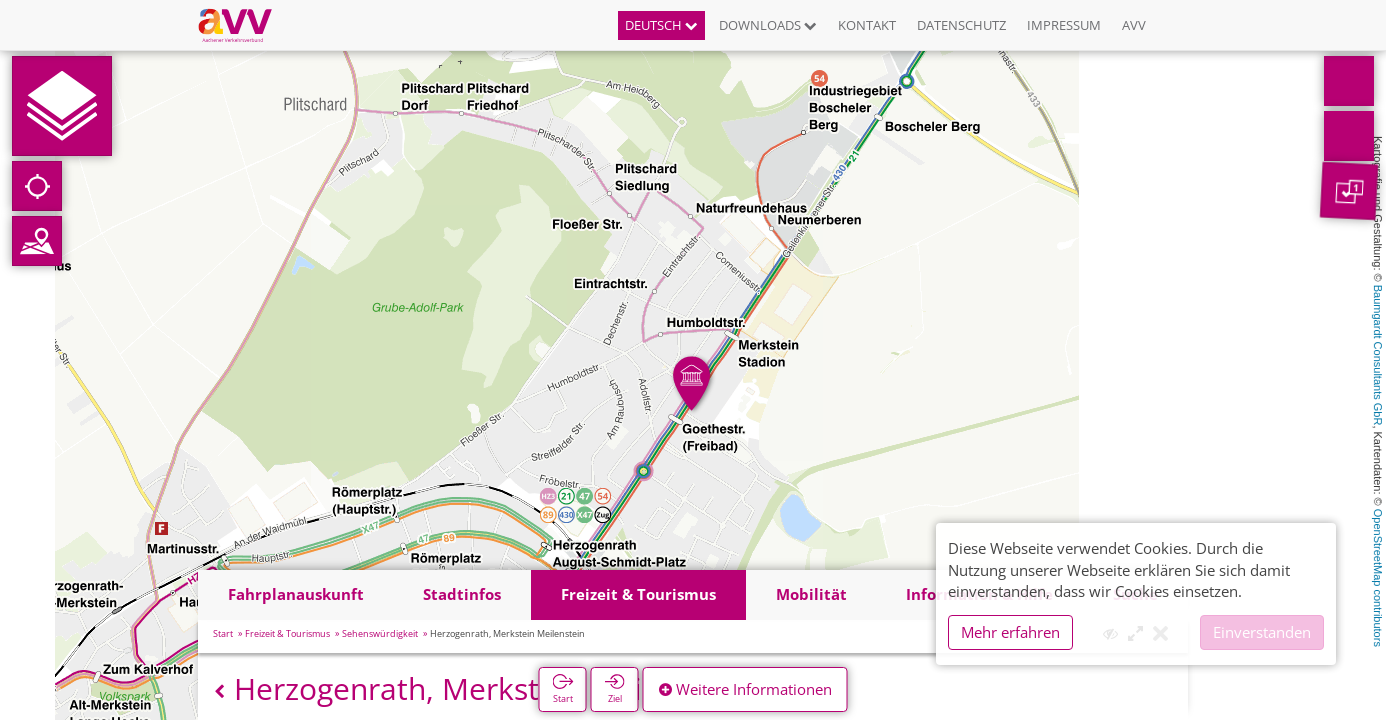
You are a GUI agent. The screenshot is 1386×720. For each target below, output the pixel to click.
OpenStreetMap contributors (1378, 578)
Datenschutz (961, 25)
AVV (1134, 25)
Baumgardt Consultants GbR (1378, 355)
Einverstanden (1262, 632)
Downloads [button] (768, 25)
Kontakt (867, 25)
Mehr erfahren (1010, 632)
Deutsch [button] (661, 25)
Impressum (1064, 25)
